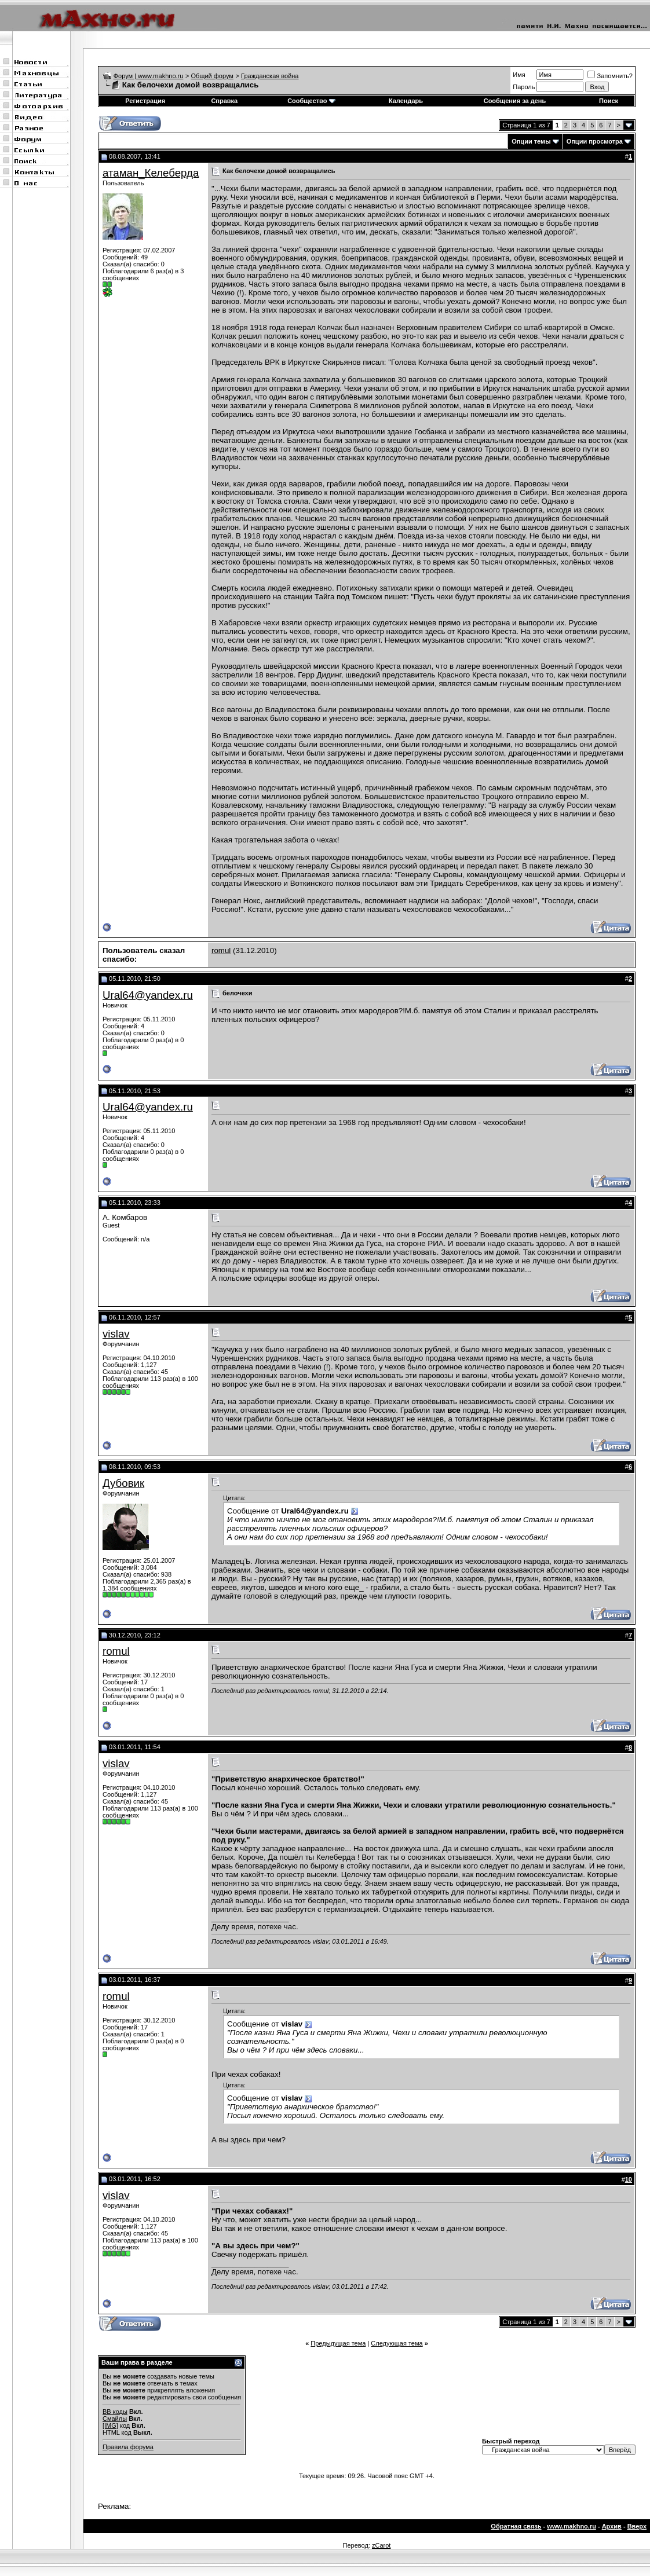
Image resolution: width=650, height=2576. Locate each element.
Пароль (524, 86)
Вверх (637, 2526)
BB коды (115, 2411)
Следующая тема (396, 2343)
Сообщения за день (515, 100)
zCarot (381, 2545)
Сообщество (311, 100)
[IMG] (110, 2425)
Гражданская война (269, 75)
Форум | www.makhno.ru (149, 75)
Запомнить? (610, 75)
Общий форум (212, 75)
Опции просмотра (595, 141)
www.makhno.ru (571, 2526)
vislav (116, 1334)
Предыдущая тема (338, 2343)
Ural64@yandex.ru (148, 995)
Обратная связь (516, 2526)
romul (221, 950)
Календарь (406, 100)
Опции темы (531, 141)
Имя (519, 74)
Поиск (608, 100)
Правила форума (128, 2446)
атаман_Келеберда (151, 173)
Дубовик (123, 1483)
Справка (224, 100)
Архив (612, 2526)
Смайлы (115, 2418)
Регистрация (145, 100)
